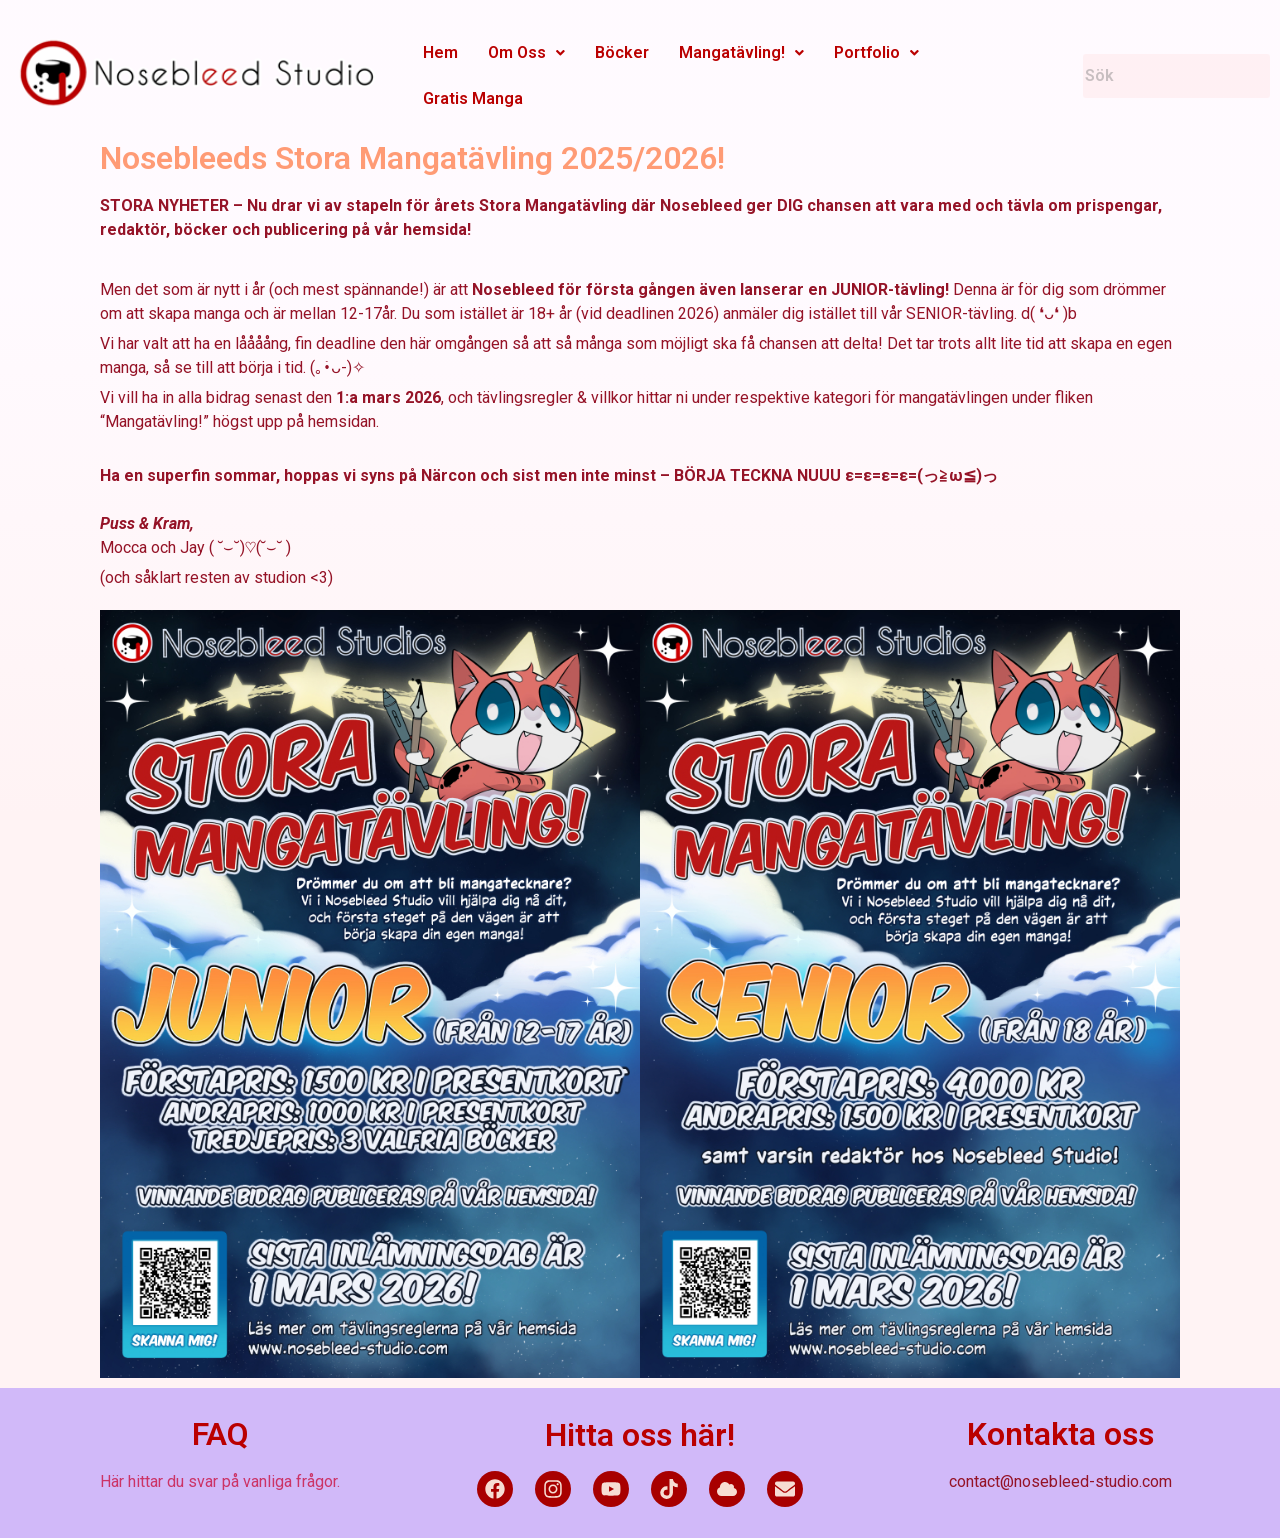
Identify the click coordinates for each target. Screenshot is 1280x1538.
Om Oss (526, 52)
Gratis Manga (473, 98)
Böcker (622, 52)
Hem (440, 52)
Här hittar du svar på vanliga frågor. (220, 1481)
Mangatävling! (741, 52)
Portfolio (876, 52)
